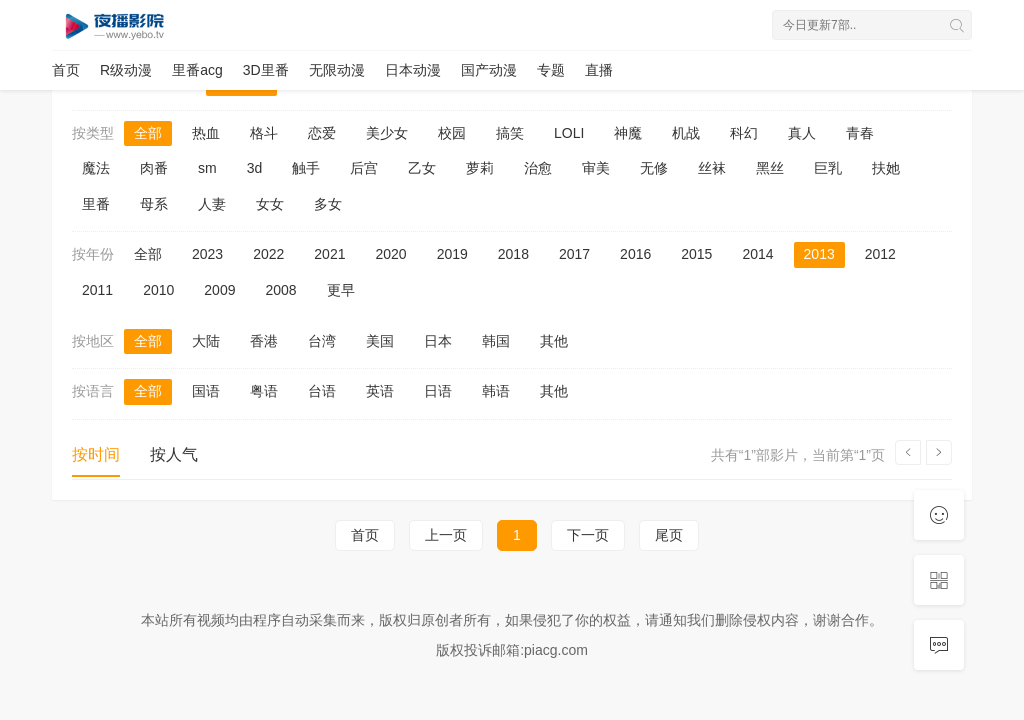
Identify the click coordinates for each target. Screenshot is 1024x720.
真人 (802, 133)
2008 (280, 290)
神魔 (628, 133)
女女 (270, 204)
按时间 (96, 454)
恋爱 (322, 133)
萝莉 (480, 168)
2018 (513, 254)
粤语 (264, 391)
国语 (206, 391)
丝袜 (712, 168)
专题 (551, 70)
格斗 (264, 133)
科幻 (744, 133)
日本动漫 (413, 70)
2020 (390, 254)
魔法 (96, 168)
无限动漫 (337, 70)
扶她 (886, 168)
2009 (219, 290)
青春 (860, 133)
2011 (97, 290)
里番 (96, 204)
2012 (880, 254)
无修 (654, 168)
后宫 (364, 168)
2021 (329, 254)
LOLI (569, 133)
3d (255, 168)
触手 (306, 168)
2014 (757, 254)
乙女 (422, 168)
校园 (452, 133)
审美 (596, 168)
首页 (66, 70)
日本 (438, 341)
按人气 (174, 454)
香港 (264, 341)
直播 (599, 70)
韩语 (496, 391)
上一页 (446, 535)
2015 (696, 254)
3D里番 (266, 70)
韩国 (496, 341)
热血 (206, 133)
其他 (554, 341)
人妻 (212, 204)
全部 (148, 133)
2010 (158, 290)
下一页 (588, 535)
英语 (380, 391)
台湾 (322, 341)
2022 (268, 254)
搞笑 (510, 133)
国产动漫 (489, 70)
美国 (380, 341)
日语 (438, 391)
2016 (635, 254)
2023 (207, 254)
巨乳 (828, 168)
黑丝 (770, 168)
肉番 (154, 168)
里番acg (197, 70)
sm (207, 168)
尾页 (669, 535)
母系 (154, 204)
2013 (819, 254)
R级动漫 (126, 70)
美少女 (387, 133)
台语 (322, 391)
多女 (328, 204)
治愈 (538, 168)
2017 (574, 254)
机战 (686, 133)
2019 (452, 254)
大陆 (206, 341)
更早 (341, 290)
